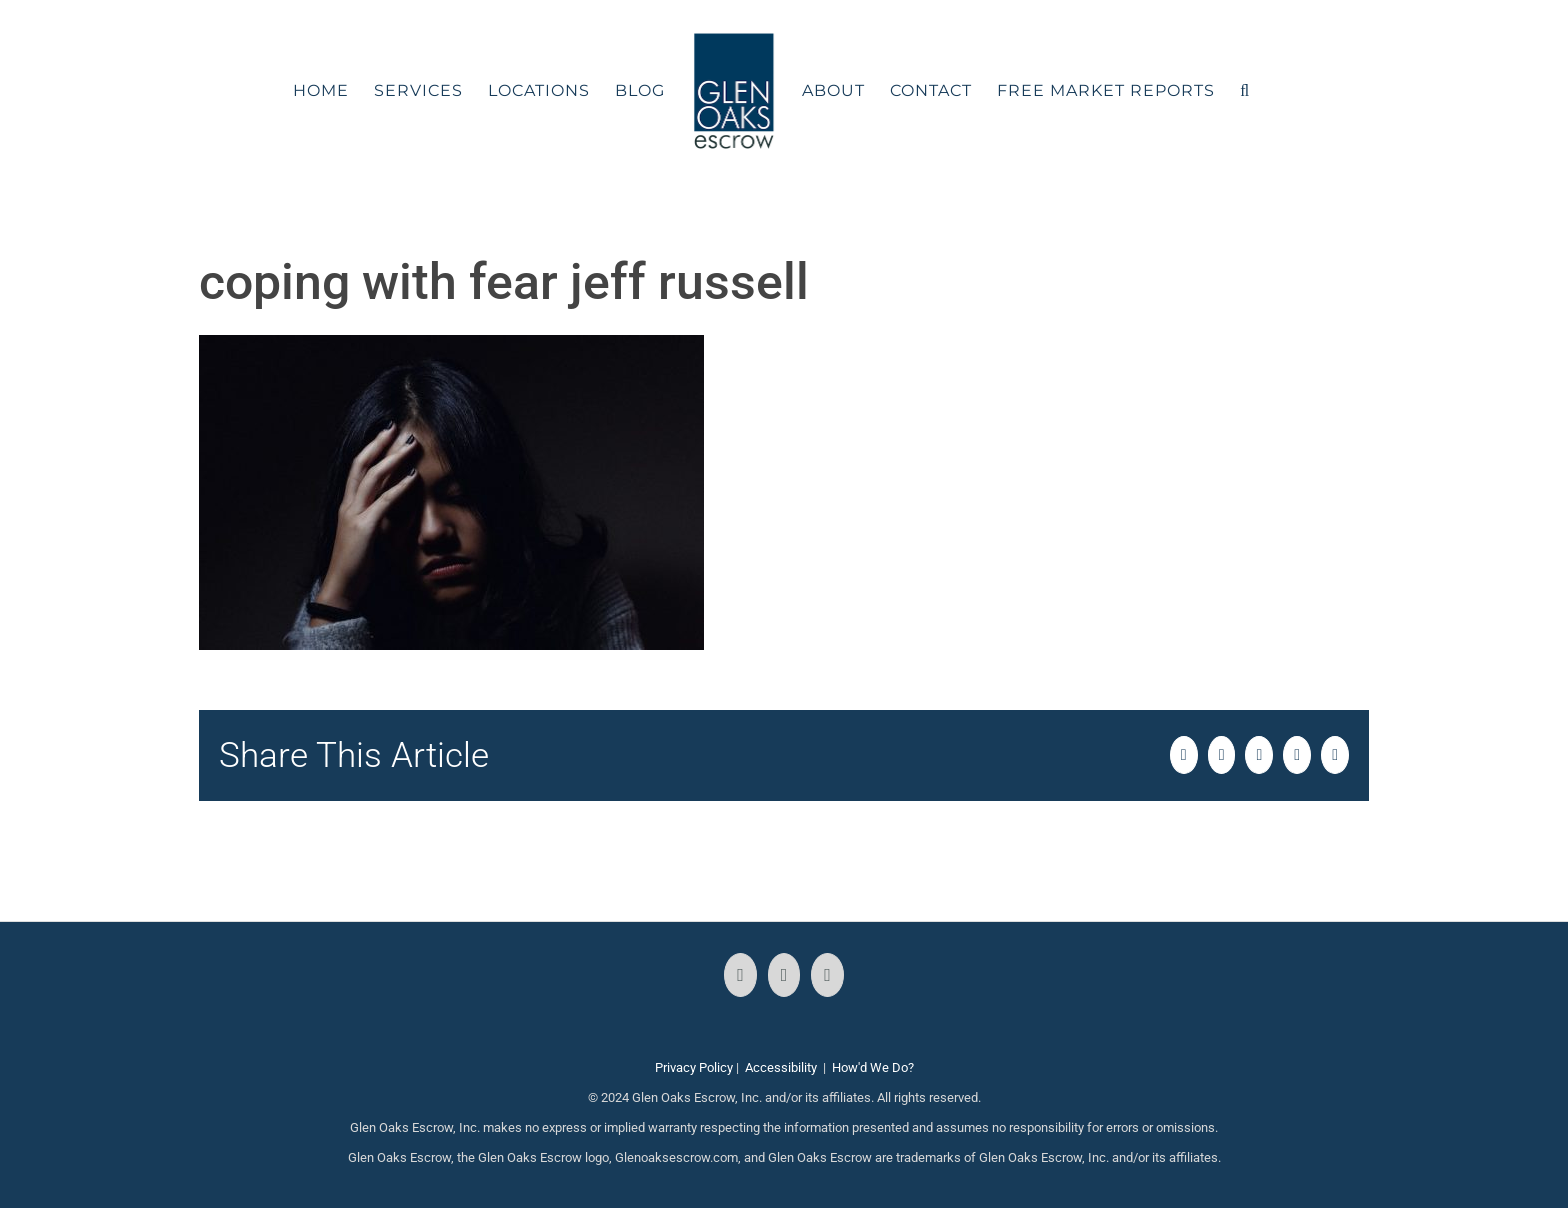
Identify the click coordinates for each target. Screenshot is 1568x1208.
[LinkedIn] (827, 975)
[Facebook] (740, 975)
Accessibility (781, 1067)
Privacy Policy (694, 1067)
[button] (1245, 91)
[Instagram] (784, 975)
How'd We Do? (873, 1067)
